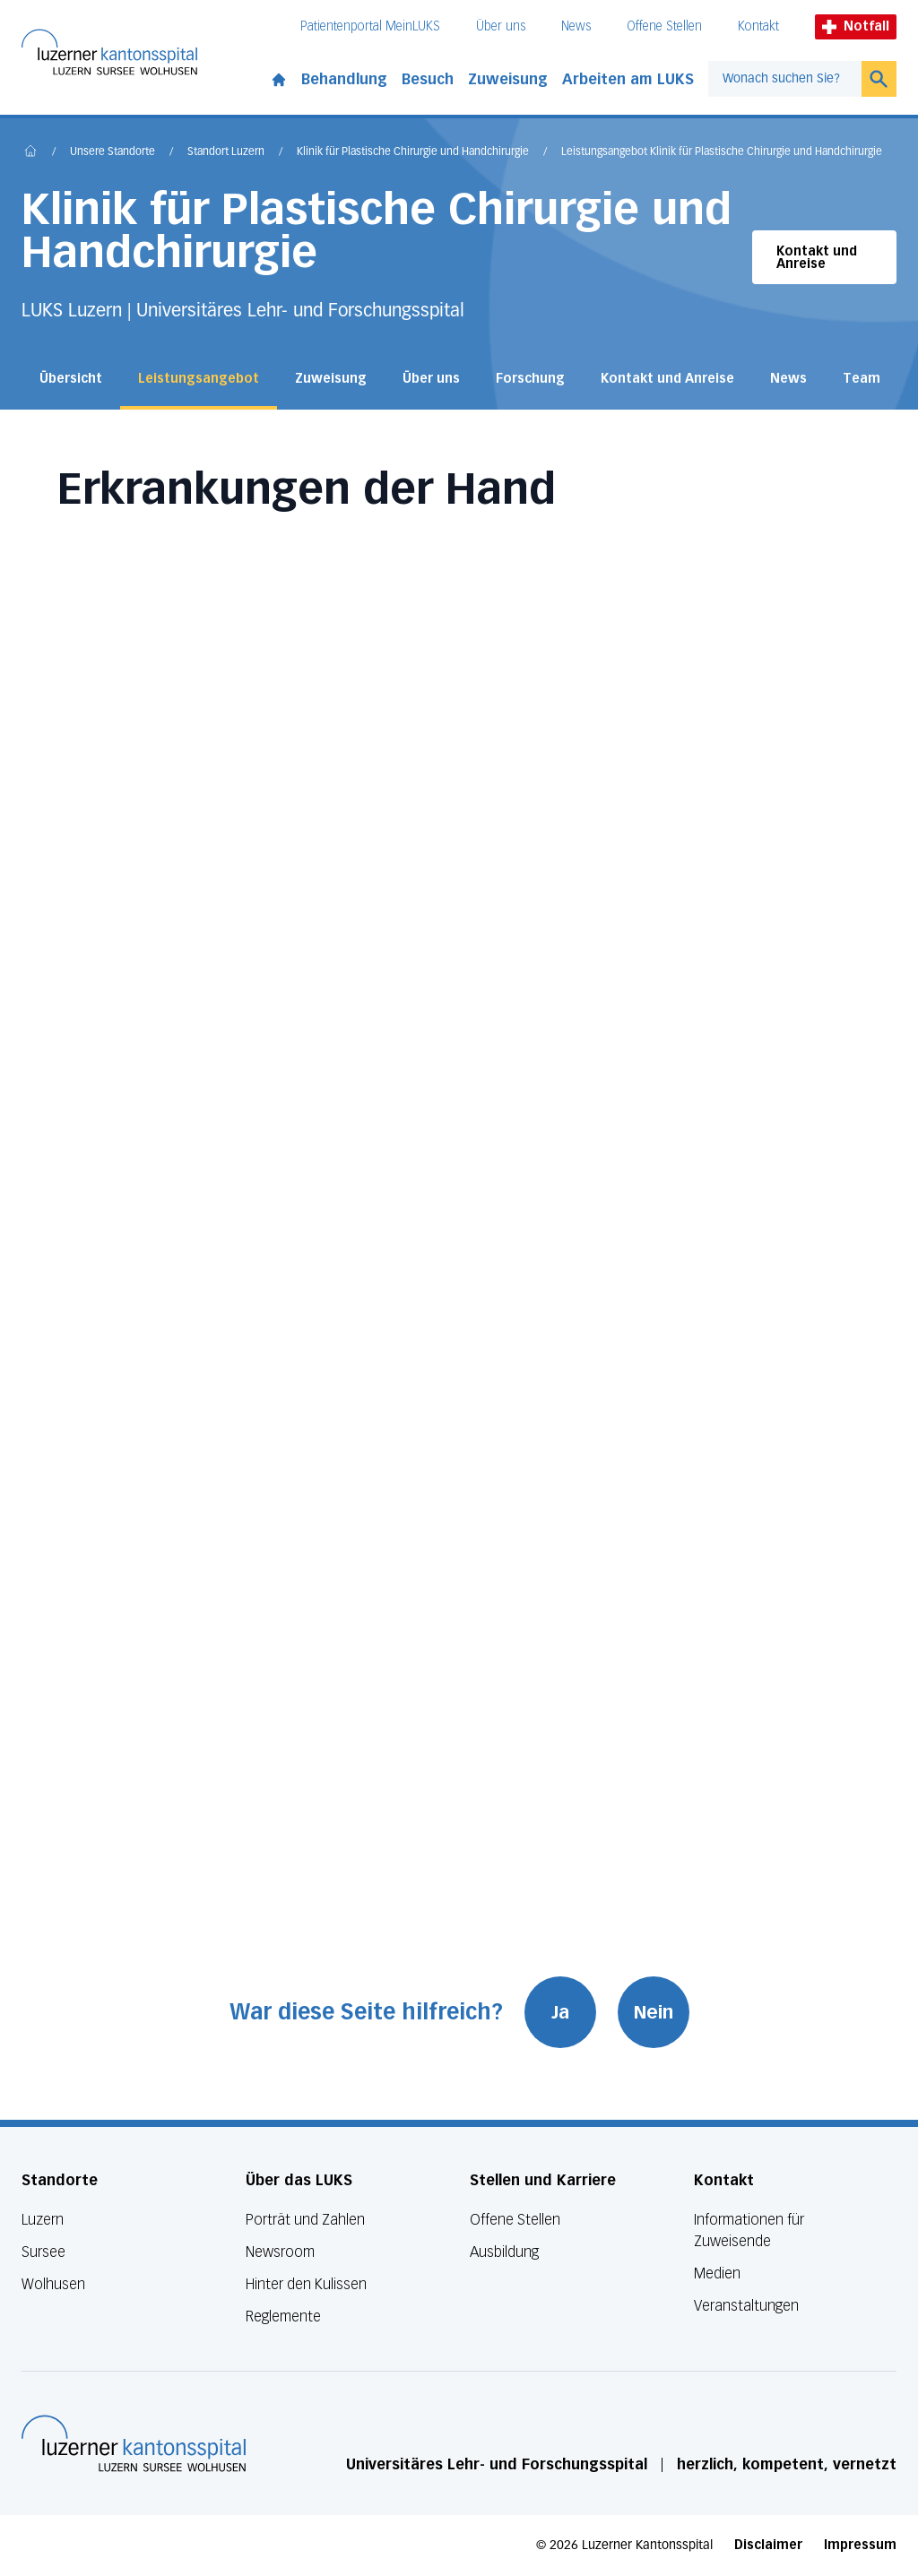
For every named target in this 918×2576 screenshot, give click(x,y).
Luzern (43, 2219)
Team (861, 378)
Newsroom (280, 2251)
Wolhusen (53, 2284)
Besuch (428, 79)
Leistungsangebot (198, 378)
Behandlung (344, 79)
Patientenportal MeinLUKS (370, 26)
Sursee (43, 2251)
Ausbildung (504, 2251)
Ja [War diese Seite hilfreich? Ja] (560, 2012)
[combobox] (785, 79)
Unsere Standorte (112, 152)
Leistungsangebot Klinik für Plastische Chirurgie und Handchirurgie (721, 152)
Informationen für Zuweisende (749, 2230)
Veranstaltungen (746, 2305)
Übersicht (70, 378)
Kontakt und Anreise (816, 258)
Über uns (500, 26)
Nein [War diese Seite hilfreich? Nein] (653, 2012)
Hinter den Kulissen (306, 2284)
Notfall (855, 26)
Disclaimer (768, 2545)
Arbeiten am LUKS (628, 79)
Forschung (530, 378)
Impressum (860, 2545)
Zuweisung (508, 79)
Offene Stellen (664, 26)
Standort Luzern (225, 152)
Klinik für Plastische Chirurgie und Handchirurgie (413, 152)
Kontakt (758, 26)
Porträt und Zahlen (305, 2219)
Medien (717, 2273)
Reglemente (283, 2316)
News (576, 26)
